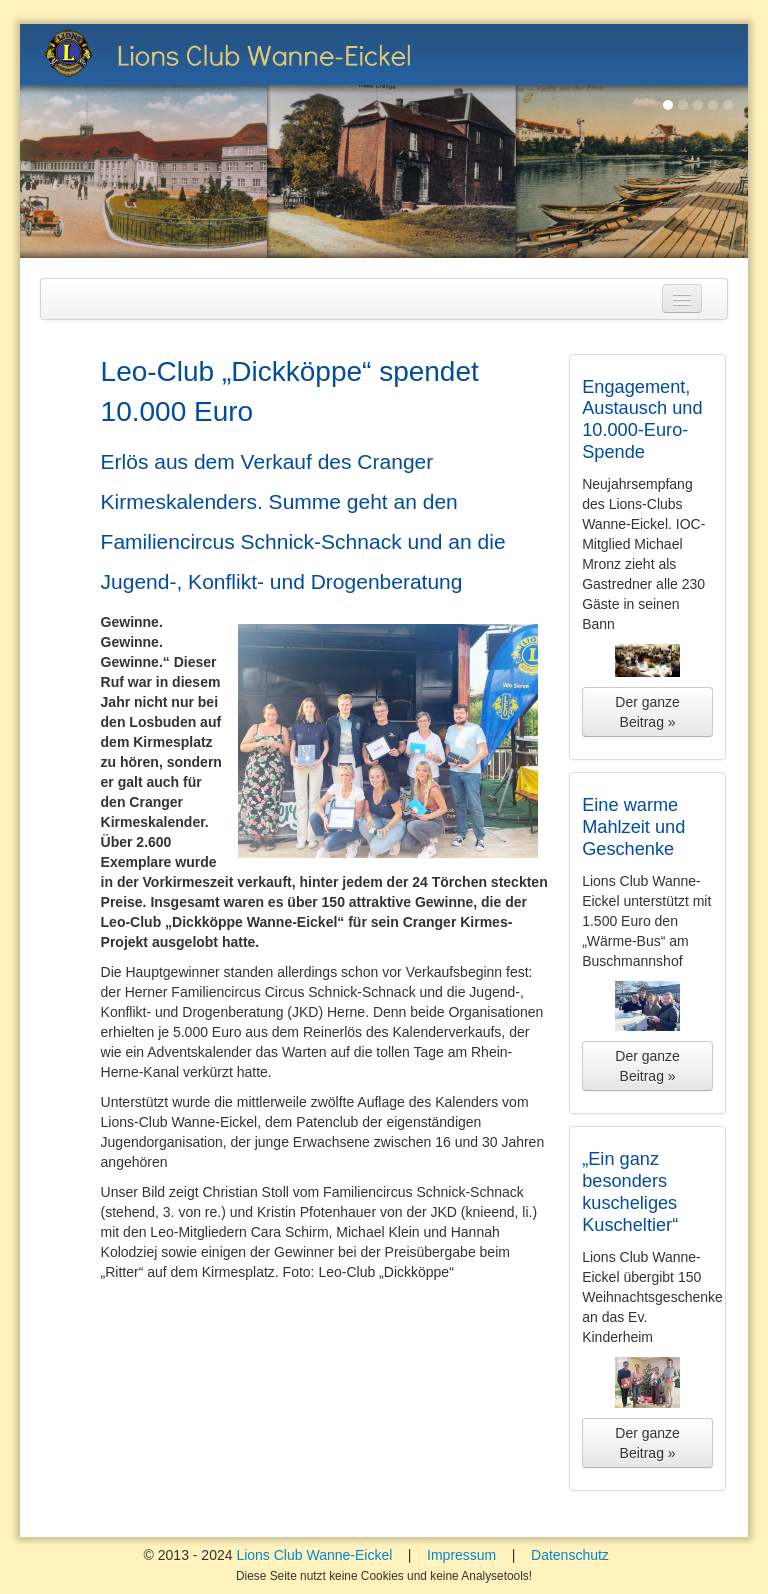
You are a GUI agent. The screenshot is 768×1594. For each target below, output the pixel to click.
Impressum (461, 1555)
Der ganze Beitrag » (647, 712)
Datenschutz (570, 1555)
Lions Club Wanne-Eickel (314, 1555)
